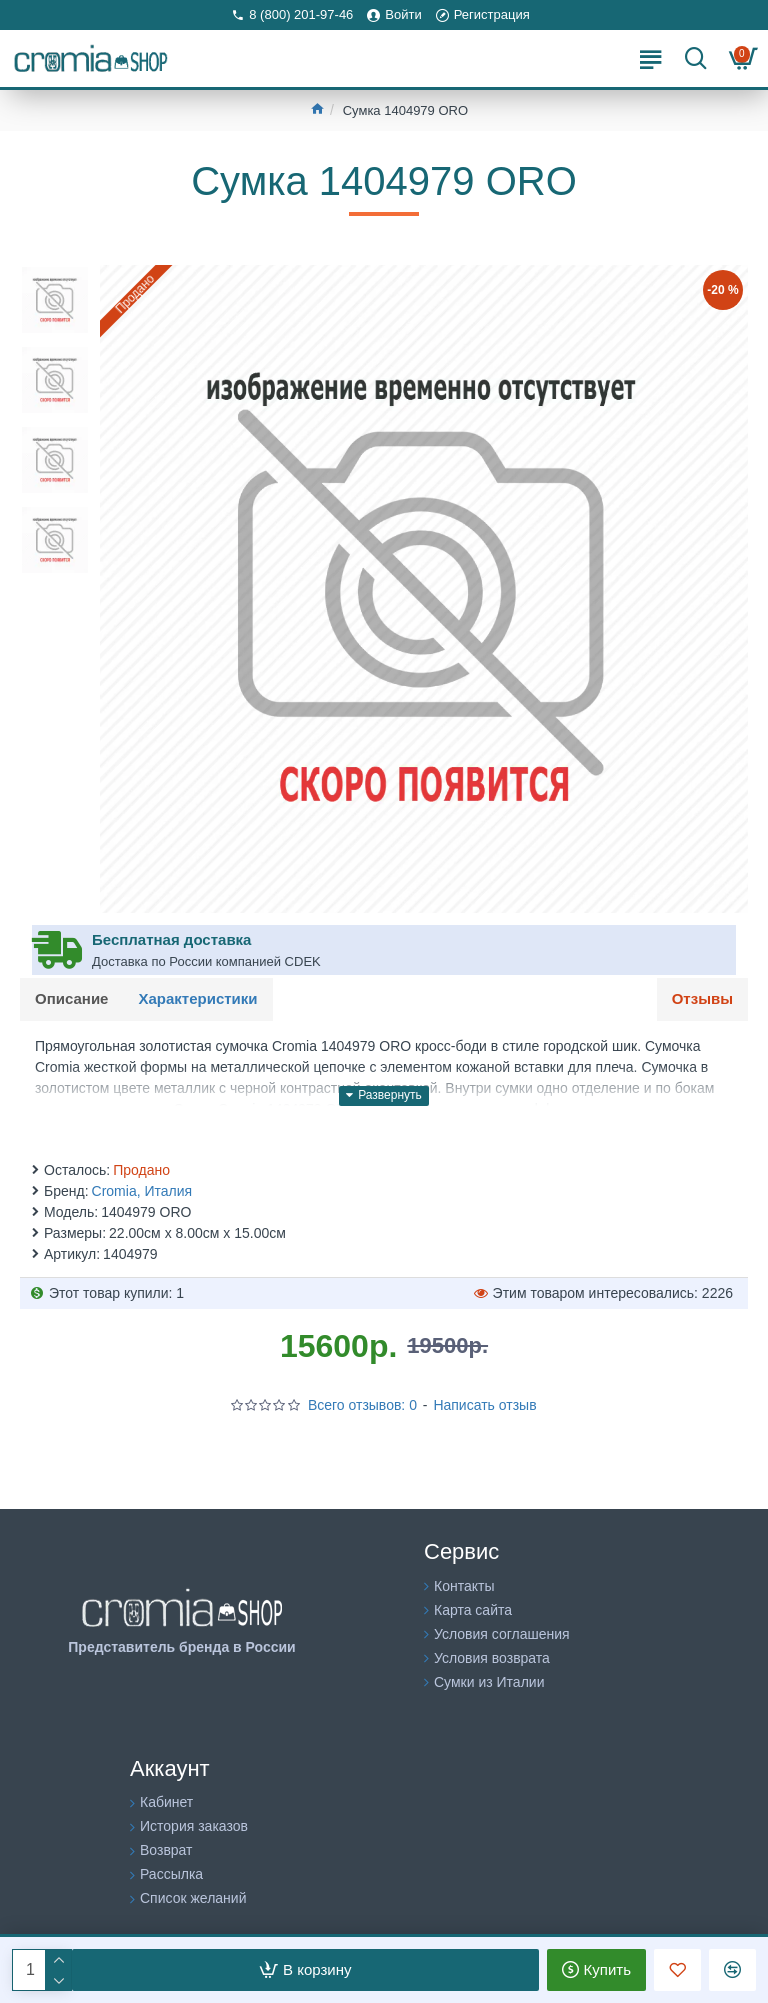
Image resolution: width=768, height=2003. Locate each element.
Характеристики (197, 998)
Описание (71, 998)
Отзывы (702, 998)
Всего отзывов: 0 (362, 1405)
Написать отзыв (484, 1405)
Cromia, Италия (142, 1191)
